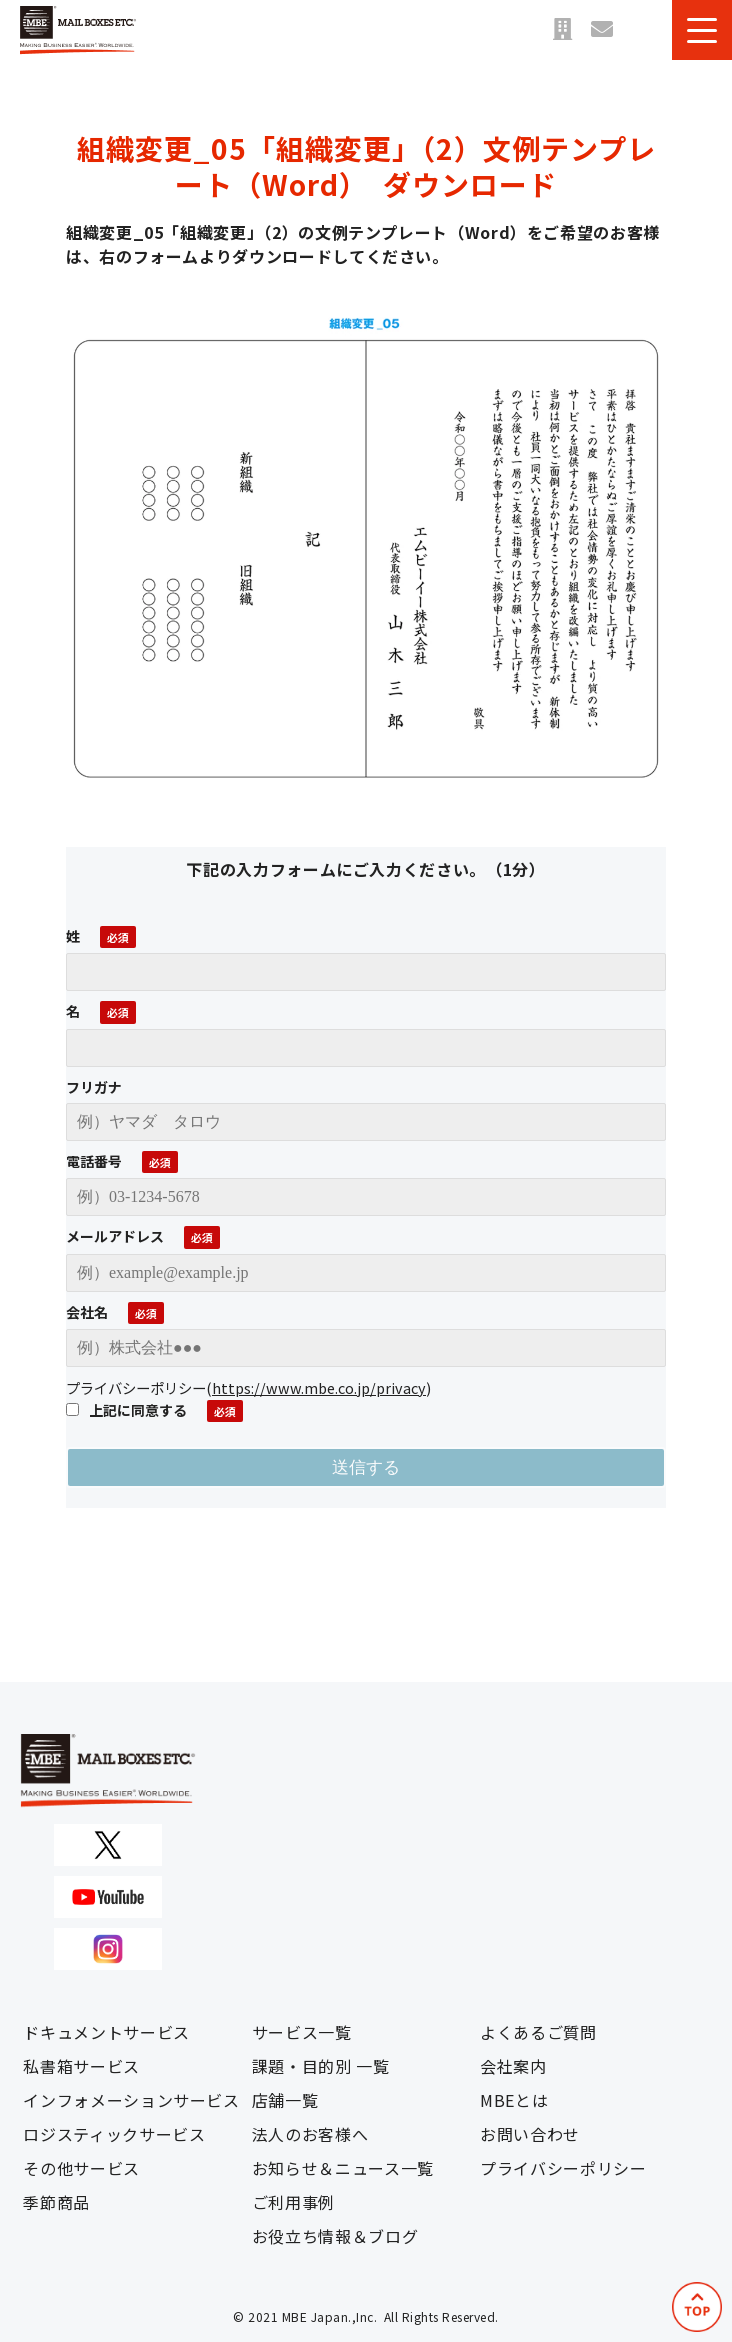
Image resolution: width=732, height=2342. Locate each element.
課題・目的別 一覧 (321, 2066)
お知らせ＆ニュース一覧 (343, 2168)
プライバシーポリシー (563, 2168)
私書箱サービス (81, 2066)
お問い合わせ (602, 30)
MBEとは (514, 2100)
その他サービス (81, 2168)
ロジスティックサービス (114, 2134)
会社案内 (513, 2066)
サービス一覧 (302, 2032)
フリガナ (94, 1087)
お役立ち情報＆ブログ (335, 2236)
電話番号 (94, 1161)
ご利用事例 (293, 2202)
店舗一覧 (562, 30)
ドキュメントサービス (106, 2032)
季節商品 (56, 2202)
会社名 (87, 1312)
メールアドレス (115, 1236)
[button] (702, 30)
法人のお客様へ (310, 2134)
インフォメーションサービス (131, 2100)
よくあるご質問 (538, 2032)
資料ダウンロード (642, 30)
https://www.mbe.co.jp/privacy (319, 1387)
